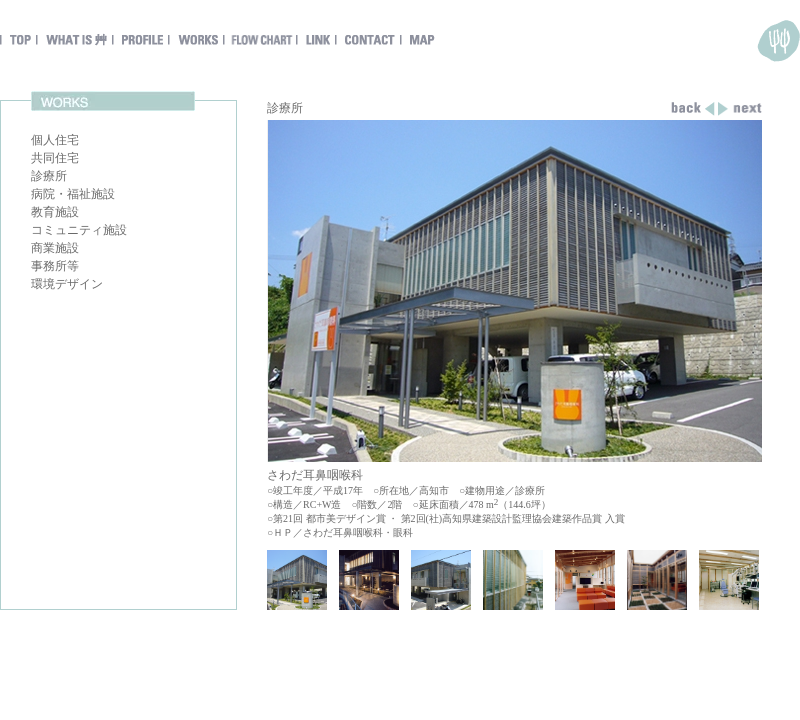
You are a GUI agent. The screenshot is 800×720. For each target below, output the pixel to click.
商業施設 (55, 248)
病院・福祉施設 (73, 194)
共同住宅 (55, 158)
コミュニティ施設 (79, 230)
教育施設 (55, 212)
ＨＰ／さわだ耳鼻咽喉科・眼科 (343, 532)
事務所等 (55, 266)
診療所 (49, 176)
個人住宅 (55, 140)
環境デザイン (67, 284)
